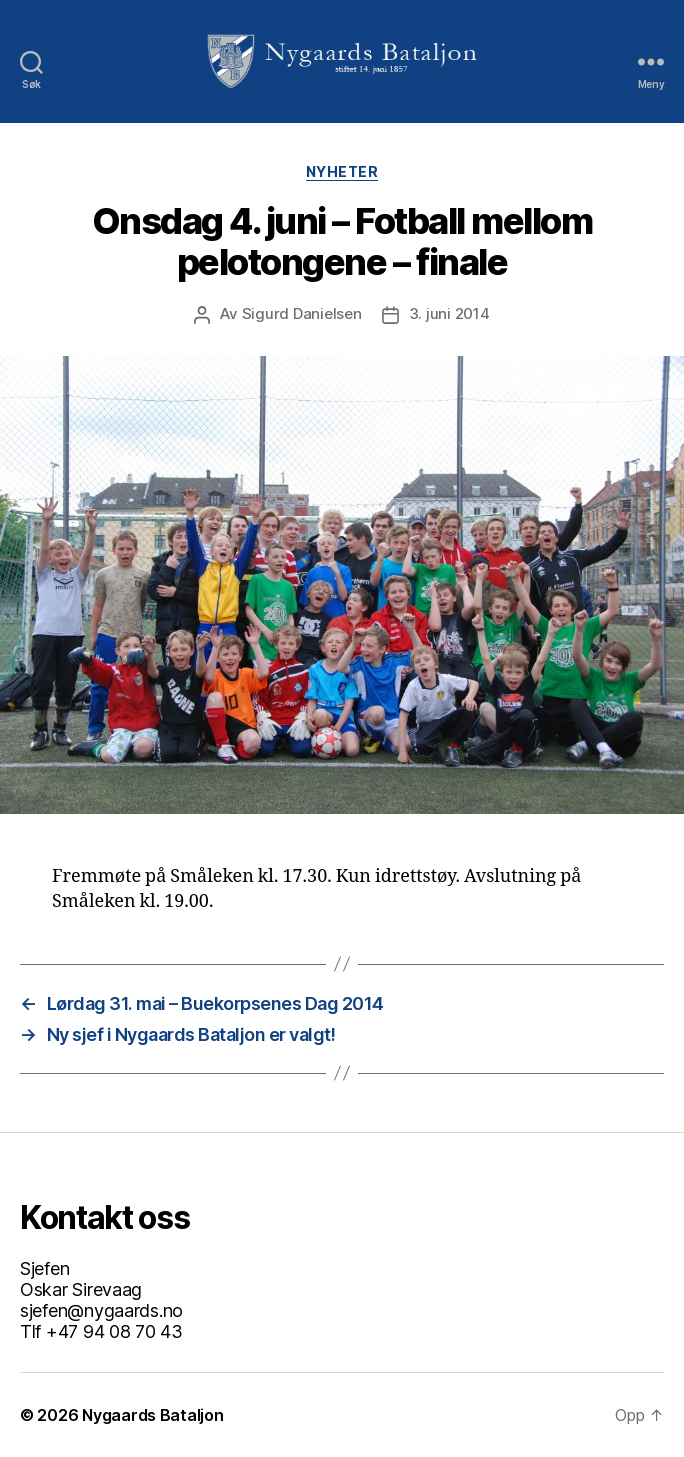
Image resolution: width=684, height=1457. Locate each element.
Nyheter (342, 171)
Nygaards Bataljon (152, 1415)
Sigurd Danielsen (302, 313)
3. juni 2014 (449, 313)
